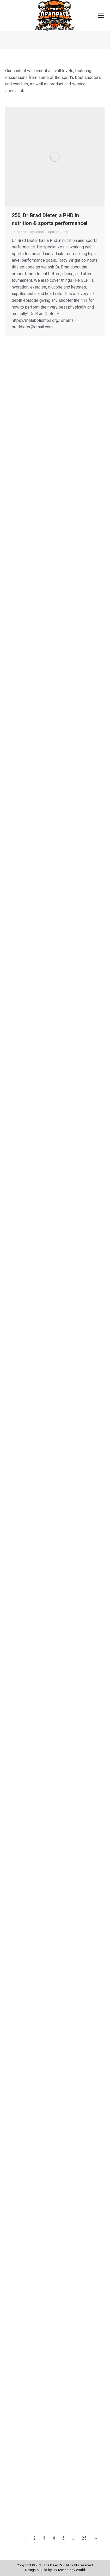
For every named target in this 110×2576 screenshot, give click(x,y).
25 (84, 2538)
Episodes (19, 232)
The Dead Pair (54, 2565)
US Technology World (68, 2570)
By (37, 232)
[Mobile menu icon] (101, 15)
